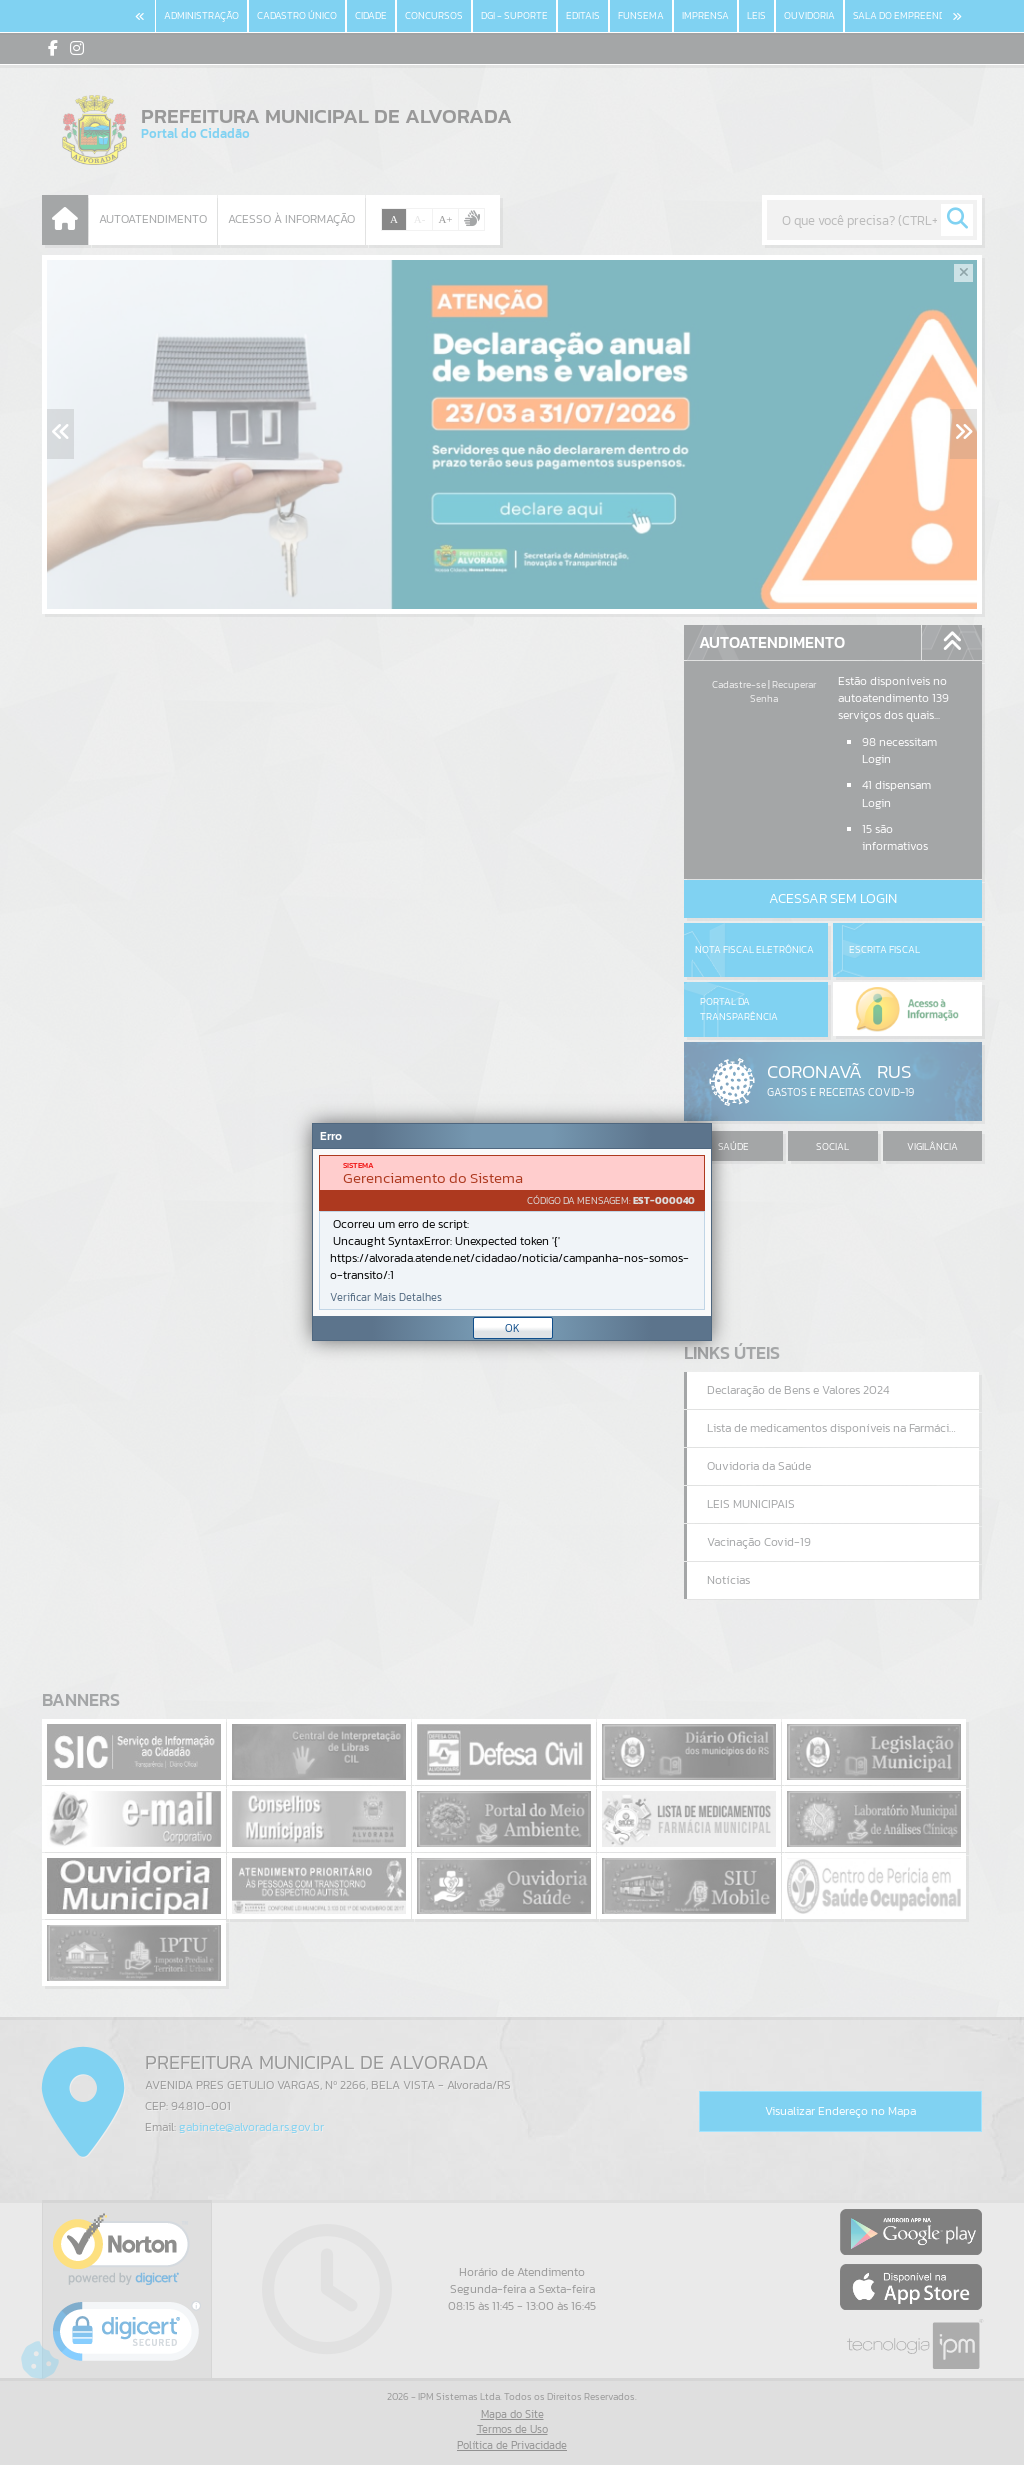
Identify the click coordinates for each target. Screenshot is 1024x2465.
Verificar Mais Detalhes (386, 1297)
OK (512, 1328)
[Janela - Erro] (512, 1232)
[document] (512, 1232)
